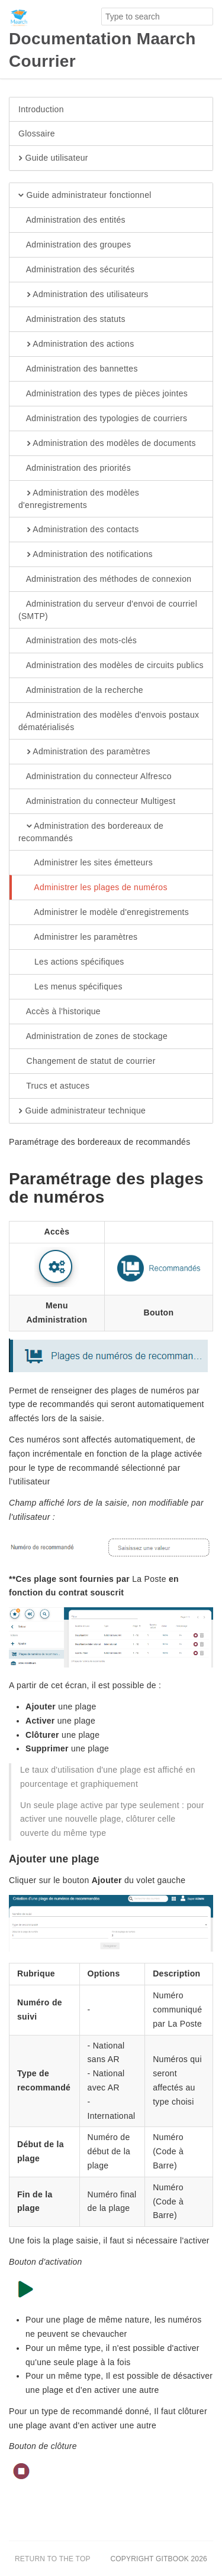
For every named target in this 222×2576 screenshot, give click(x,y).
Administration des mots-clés (77, 641)
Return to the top (53, 2559)
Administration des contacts (78, 530)
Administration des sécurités (76, 270)
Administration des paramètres (84, 752)
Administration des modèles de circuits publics (111, 666)
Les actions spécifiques (71, 962)
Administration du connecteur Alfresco (95, 777)
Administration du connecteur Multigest (96, 801)
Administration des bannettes (78, 369)
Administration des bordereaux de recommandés (90, 831)
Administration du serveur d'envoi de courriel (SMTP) (107, 609)
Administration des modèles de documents (107, 444)
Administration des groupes (74, 245)
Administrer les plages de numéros (93, 888)
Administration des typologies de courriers (102, 419)
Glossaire (36, 133)
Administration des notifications (85, 555)
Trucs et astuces (53, 1086)
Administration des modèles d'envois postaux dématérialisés (108, 720)
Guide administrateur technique (82, 1111)
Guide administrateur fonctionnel (85, 195)
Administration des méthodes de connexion (104, 579)
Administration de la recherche (80, 690)
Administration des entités (72, 220)
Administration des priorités (74, 468)
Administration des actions (76, 344)
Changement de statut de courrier (87, 1061)
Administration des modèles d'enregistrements (78, 498)
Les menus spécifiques (70, 987)
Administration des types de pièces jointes (103, 394)
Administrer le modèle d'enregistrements (103, 913)
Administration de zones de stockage (93, 1037)
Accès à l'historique (59, 1012)
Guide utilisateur (53, 158)
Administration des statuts (72, 319)
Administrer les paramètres (77, 937)
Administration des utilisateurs (83, 295)
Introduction (41, 109)
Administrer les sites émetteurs (85, 863)
